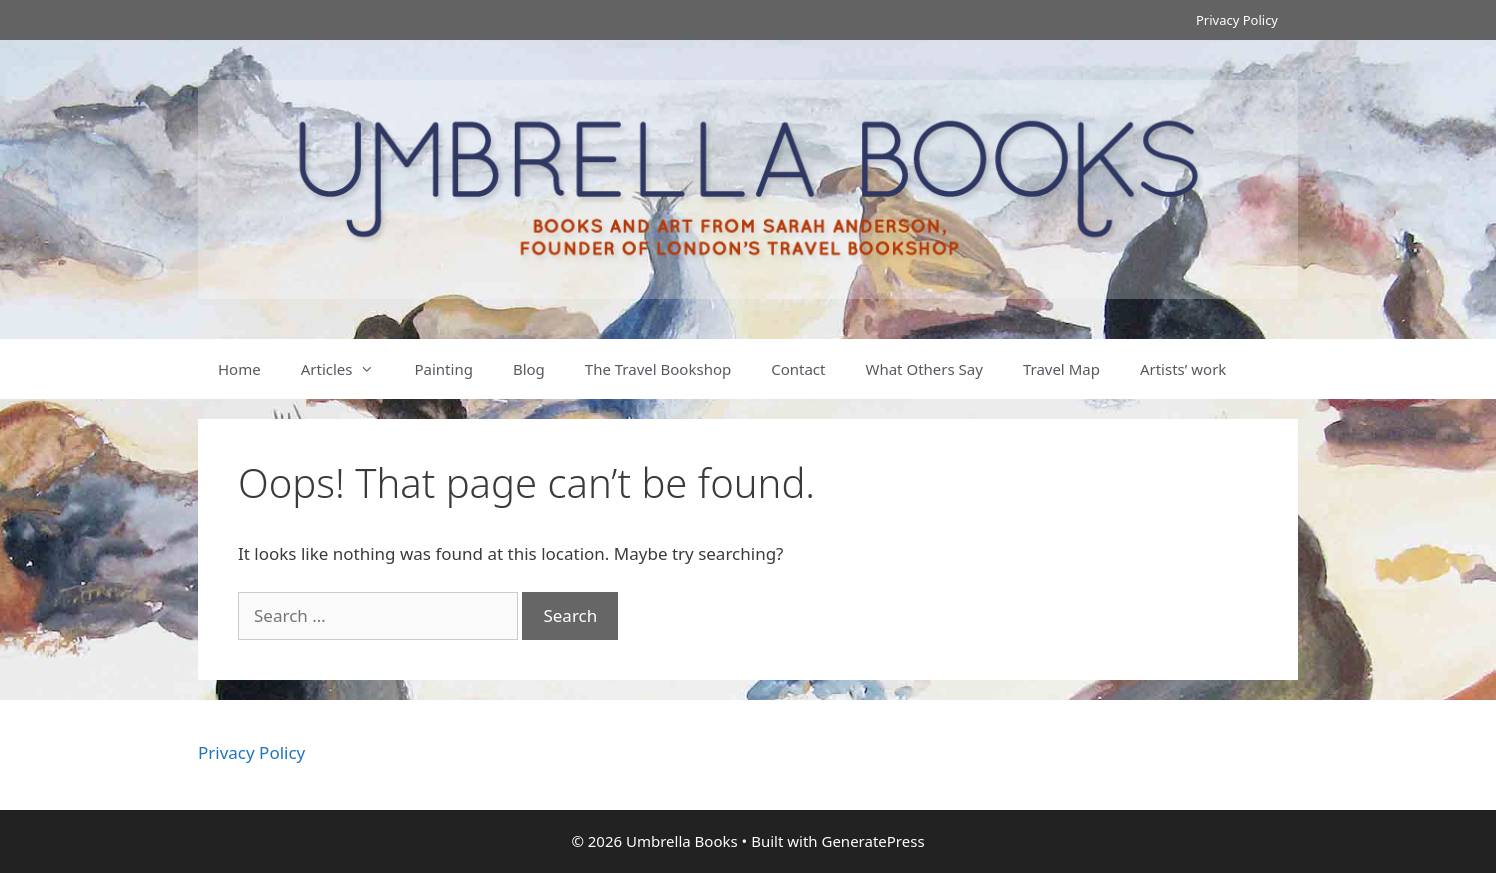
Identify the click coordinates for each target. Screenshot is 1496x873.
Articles (348, 369)
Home (239, 369)
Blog (529, 369)
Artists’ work (1183, 369)
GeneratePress (872, 841)
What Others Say (923, 369)
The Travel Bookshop (658, 369)
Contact (798, 369)
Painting (443, 369)
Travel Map (1061, 369)
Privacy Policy (1237, 20)
